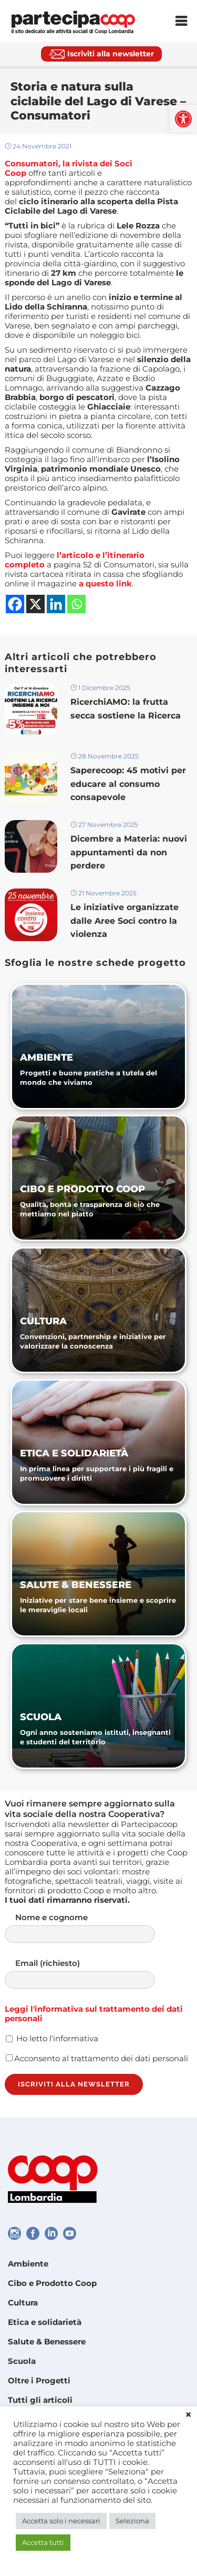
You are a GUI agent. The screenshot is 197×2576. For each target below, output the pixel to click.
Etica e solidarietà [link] (44, 2322)
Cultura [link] (23, 2303)
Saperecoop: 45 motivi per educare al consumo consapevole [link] (128, 783)
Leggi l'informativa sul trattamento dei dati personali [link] (94, 2013)
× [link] (188, 2415)
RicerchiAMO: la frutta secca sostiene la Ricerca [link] (125, 708)
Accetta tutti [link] (43, 2542)
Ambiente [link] (28, 2264)
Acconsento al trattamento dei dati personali (97, 2058)
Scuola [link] (22, 2361)
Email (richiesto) (90, 1974)
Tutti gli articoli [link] (40, 2400)
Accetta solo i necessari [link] (61, 2521)
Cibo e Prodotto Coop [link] (52, 2283)
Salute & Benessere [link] (47, 2342)
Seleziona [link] (132, 2521)
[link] (183, 119)
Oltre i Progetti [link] (39, 2380)
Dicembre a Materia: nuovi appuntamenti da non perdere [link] (128, 852)
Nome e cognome (90, 1928)
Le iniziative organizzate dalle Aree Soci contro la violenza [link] (124, 920)
